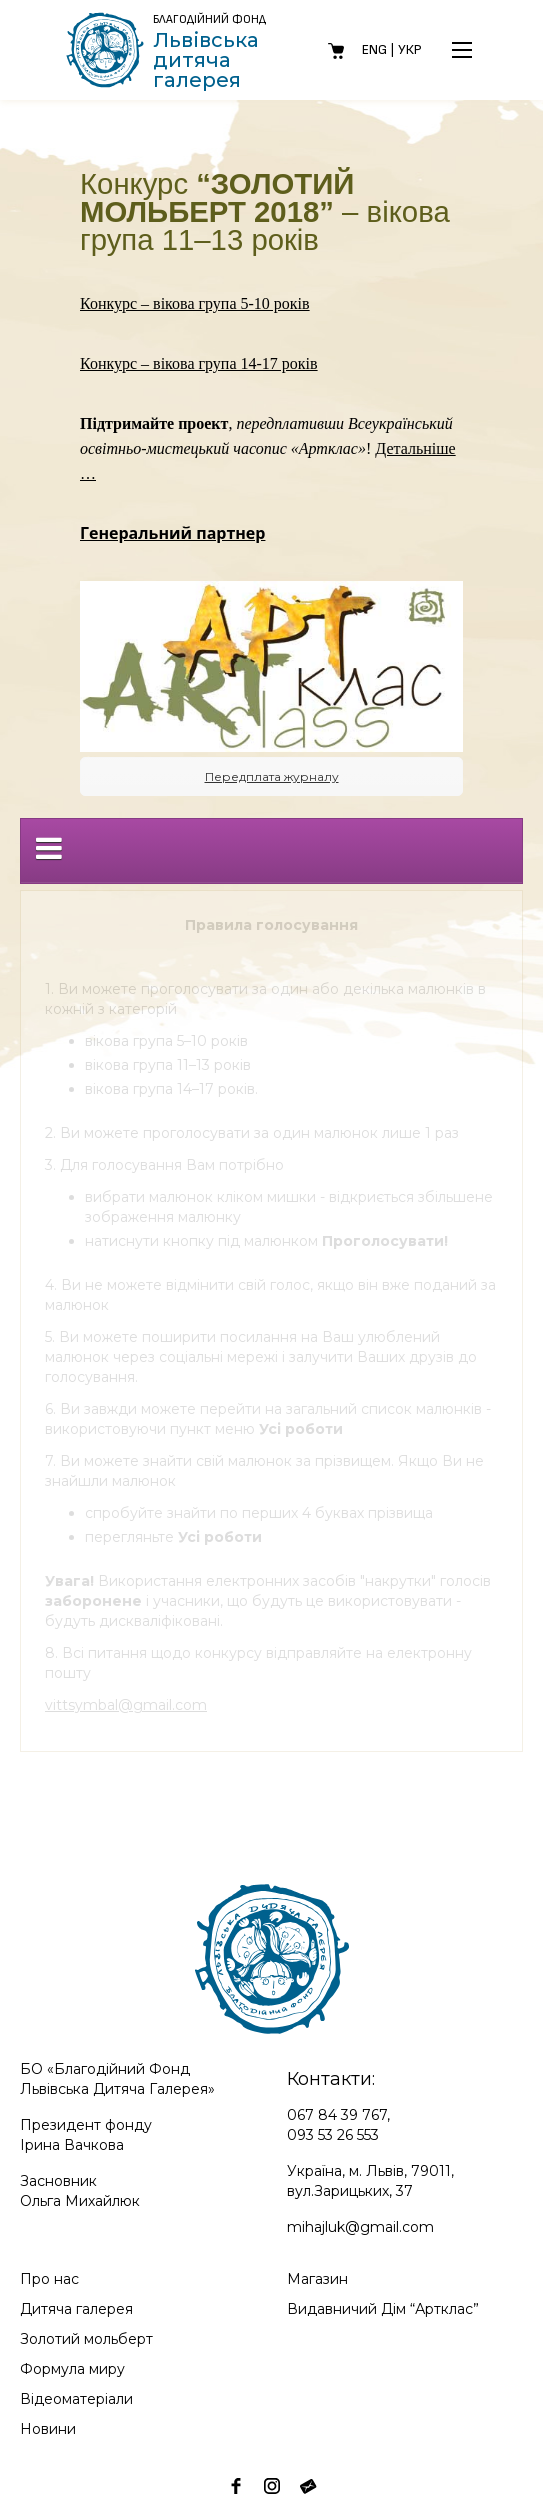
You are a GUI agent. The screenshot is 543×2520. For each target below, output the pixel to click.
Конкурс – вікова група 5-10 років (195, 303)
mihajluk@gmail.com (360, 2227)
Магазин (317, 2279)
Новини (48, 2429)
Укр (410, 49)
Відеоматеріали (76, 2399)
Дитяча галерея (76, 2309)
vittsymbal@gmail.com (126, 1705)
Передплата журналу (272, 776)
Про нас (49, 2279)
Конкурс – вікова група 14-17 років (199, 363)
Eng (374, 49)
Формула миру (72, 2369)
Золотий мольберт (86, 2339)
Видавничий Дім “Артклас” (383, 2309)
